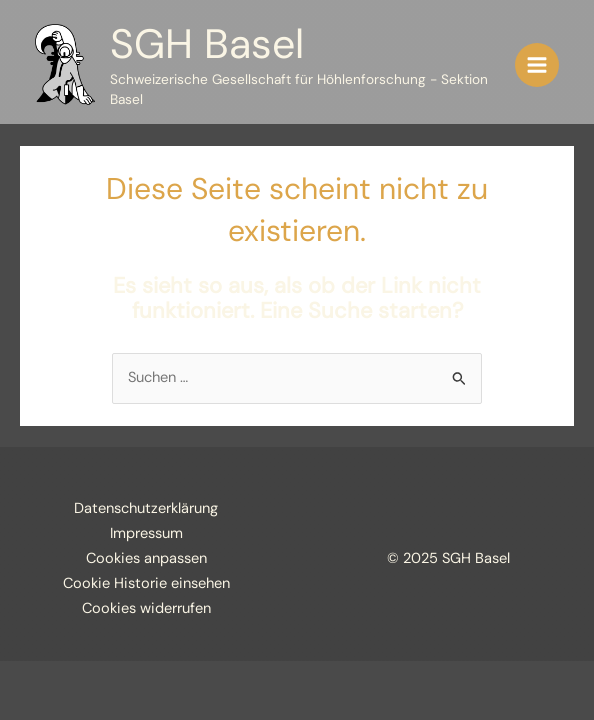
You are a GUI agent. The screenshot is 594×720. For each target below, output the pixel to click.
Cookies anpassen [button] (146, 558)
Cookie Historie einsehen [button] (146, 583)
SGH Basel (207, 44)
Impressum (146, 533)
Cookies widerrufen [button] (146, 608)
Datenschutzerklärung (146, 508)
